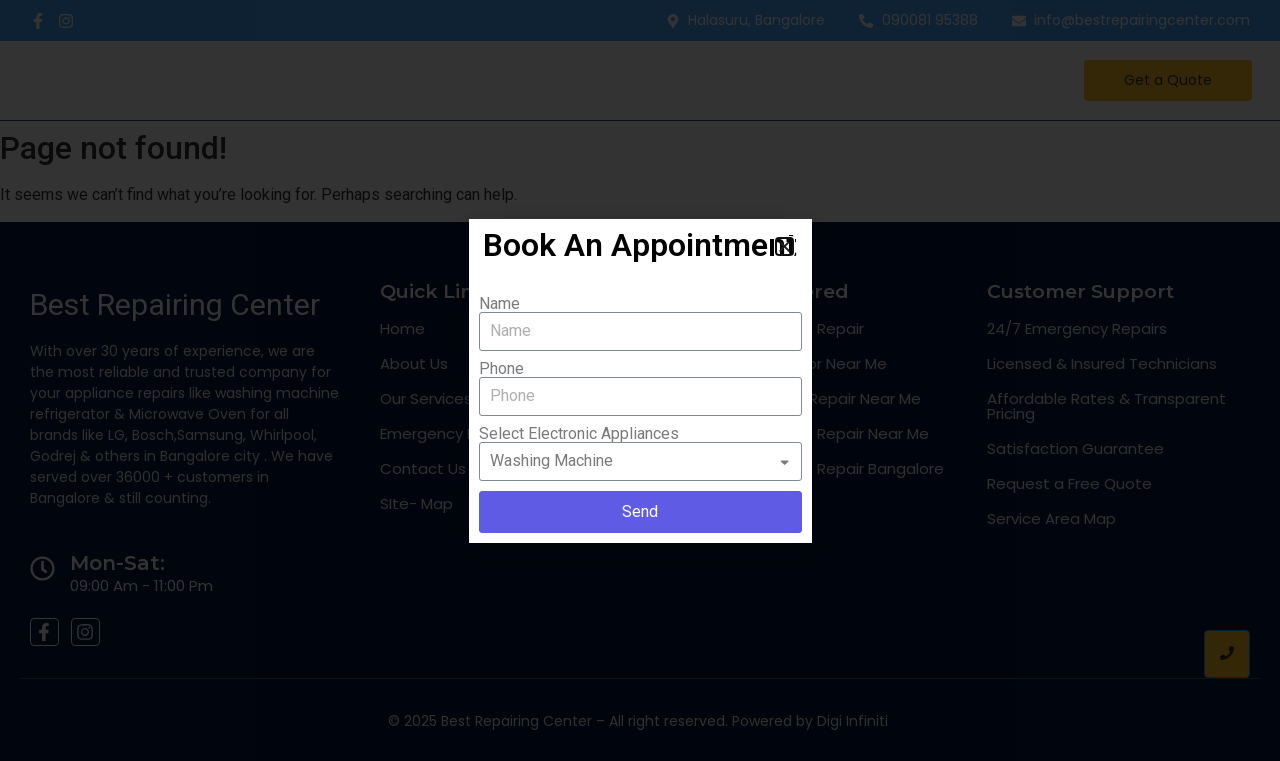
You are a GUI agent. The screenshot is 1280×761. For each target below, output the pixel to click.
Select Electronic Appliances (579, 434)
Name (499, 304)
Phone (501, 369)
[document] (640, 380)
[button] (784, 246)
